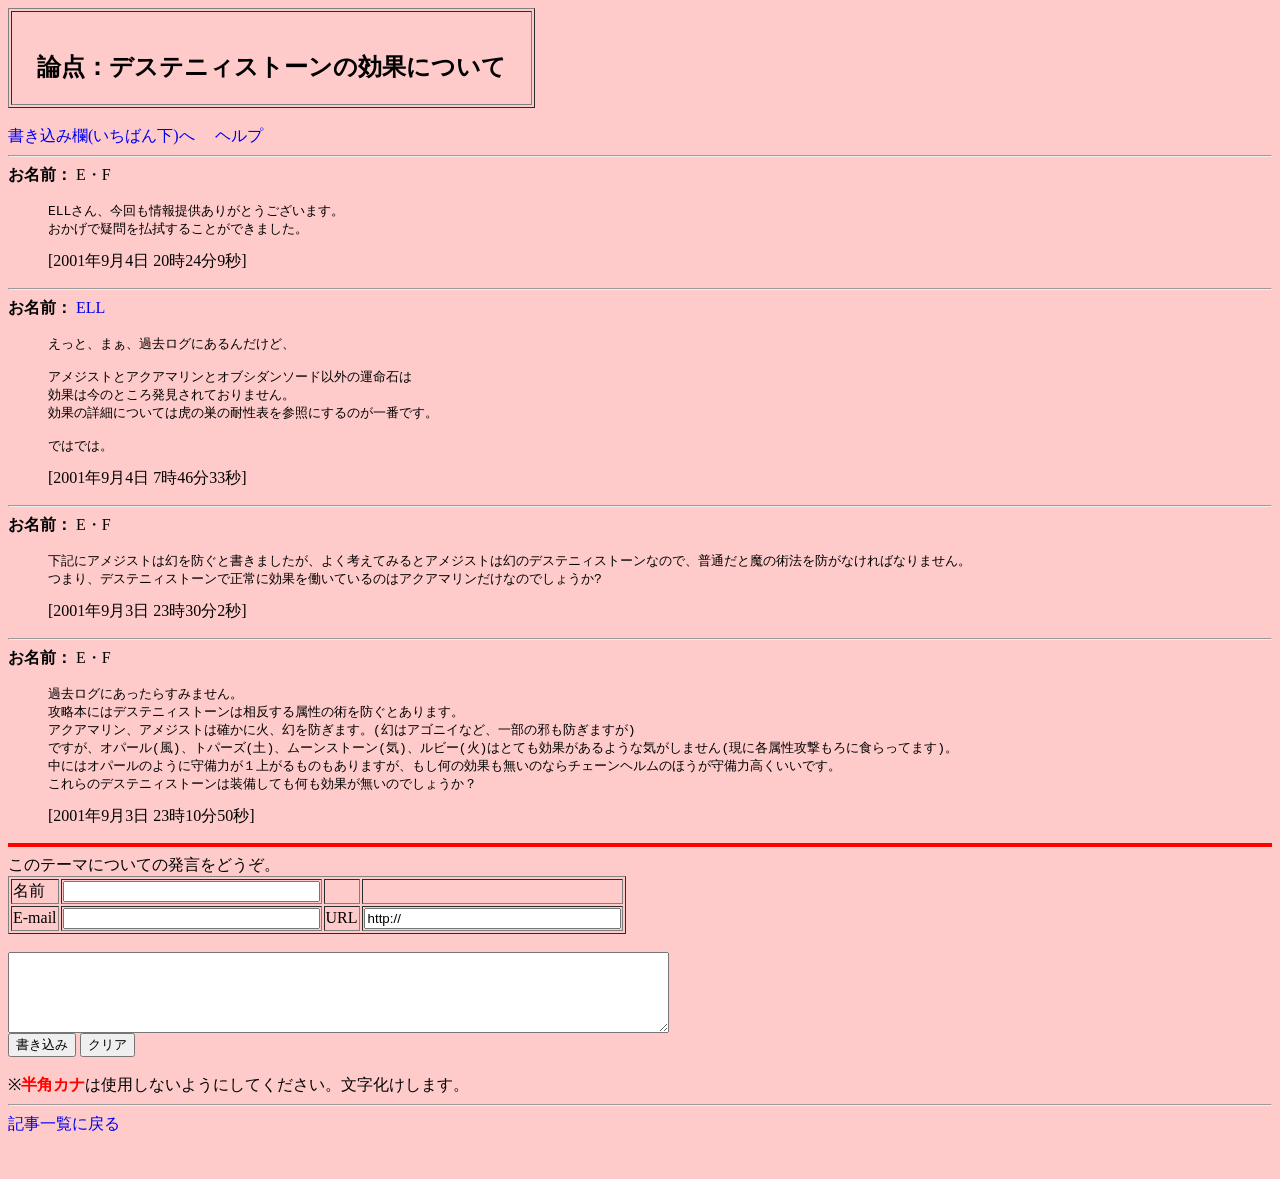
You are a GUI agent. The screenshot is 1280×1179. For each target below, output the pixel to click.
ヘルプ (239, 135)
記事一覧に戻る (64, 1159)
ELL (90, 309)
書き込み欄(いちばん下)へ (101, 135)
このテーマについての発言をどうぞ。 (144, 885)
